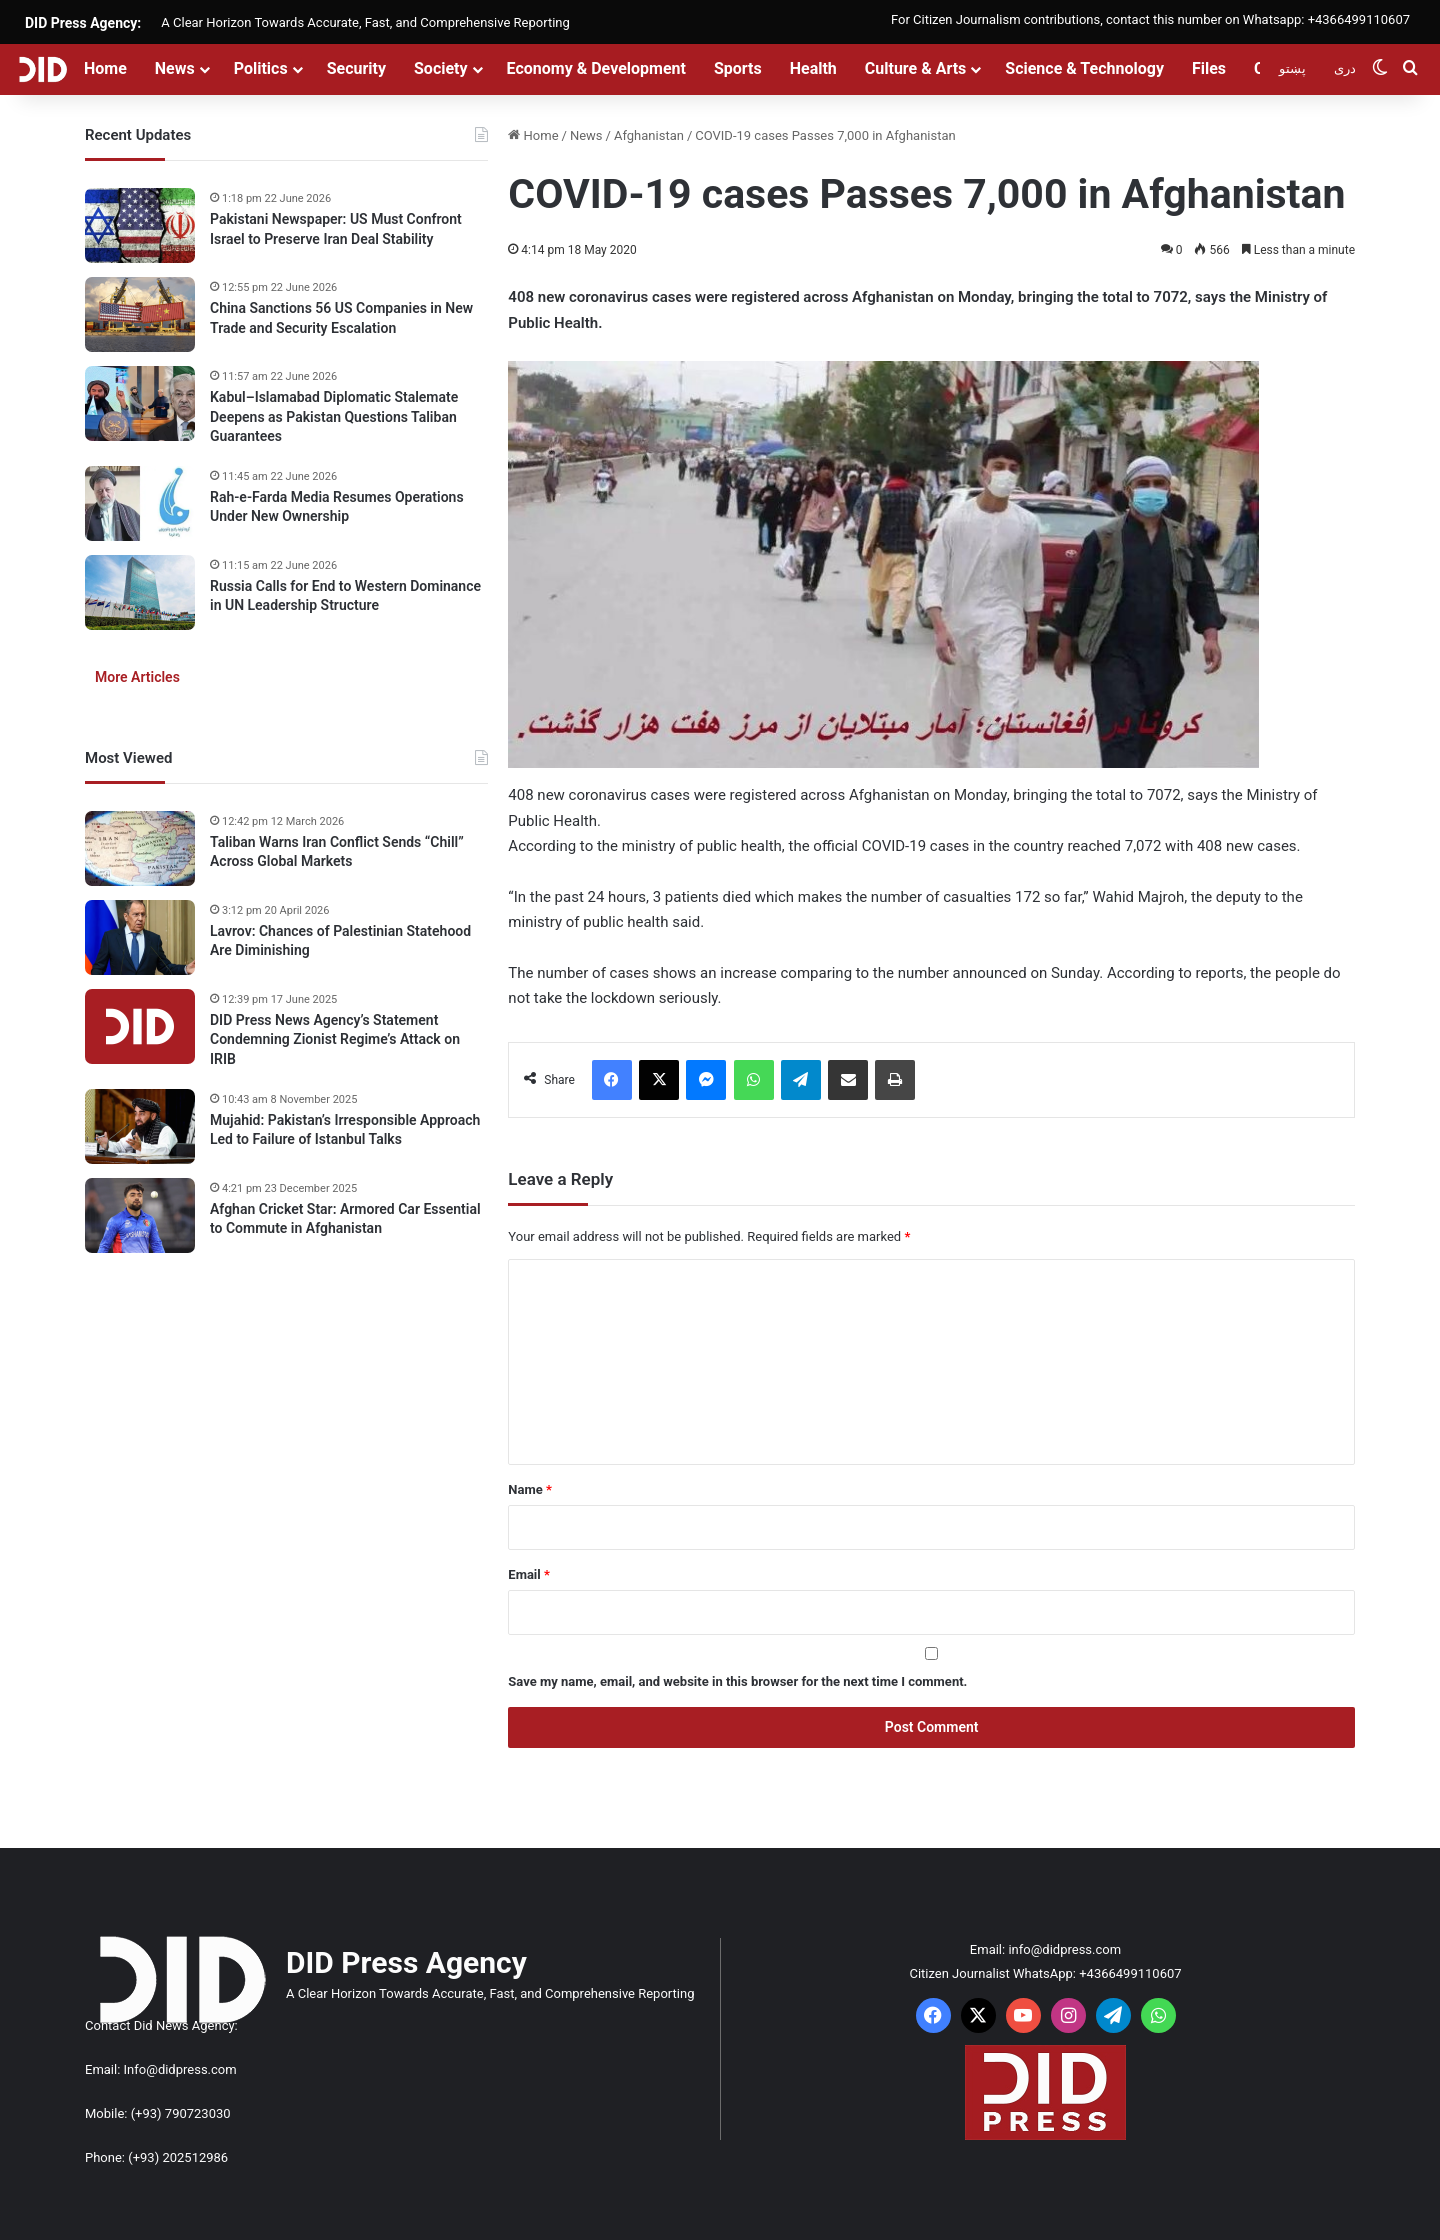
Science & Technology (1084, 68)
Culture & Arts (916, 68)
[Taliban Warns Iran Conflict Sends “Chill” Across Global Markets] (140, 848)
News (175, 68)
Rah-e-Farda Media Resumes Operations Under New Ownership (337, 507)
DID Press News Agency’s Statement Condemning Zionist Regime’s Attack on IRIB (335, 1039)
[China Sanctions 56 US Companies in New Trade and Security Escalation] (140, 314)
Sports (738, 68)
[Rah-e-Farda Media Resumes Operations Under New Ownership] (140, 503)
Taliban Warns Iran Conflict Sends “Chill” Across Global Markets (337, 852)
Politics (261, 68)
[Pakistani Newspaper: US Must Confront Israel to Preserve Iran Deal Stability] (140, 225)
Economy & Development (596, 68)
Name (530, 1489)
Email (529, 1574)
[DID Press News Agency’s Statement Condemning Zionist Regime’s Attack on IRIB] (140, 1026)
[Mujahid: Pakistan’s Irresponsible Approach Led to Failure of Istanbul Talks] (140, 1126)
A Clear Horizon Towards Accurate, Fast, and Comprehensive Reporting (365, 22)
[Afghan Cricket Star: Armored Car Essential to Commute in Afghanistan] (140, 1215)
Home (105, 68)
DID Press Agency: (83, 23)
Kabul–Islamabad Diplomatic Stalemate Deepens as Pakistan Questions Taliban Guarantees (334, 416)
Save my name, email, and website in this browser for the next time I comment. (737, 1681)
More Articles (137, 677)
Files (1209, 68)
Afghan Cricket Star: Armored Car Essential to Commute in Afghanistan (345, 1219)
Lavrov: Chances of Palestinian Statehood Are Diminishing (340, 941)
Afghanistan (649, 135)
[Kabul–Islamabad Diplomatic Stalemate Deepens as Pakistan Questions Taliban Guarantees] (140, 403)
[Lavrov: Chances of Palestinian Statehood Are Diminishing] (140, 937)
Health (813, 68)
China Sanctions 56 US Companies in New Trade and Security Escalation (341, 318)
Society (441, 68)
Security (356, 68)
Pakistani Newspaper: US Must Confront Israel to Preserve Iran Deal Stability (336, 229)
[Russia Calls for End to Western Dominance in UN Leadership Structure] (140, 592)
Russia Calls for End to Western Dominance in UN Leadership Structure (345, 596)
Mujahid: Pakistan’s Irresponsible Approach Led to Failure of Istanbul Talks (345, 1130)
